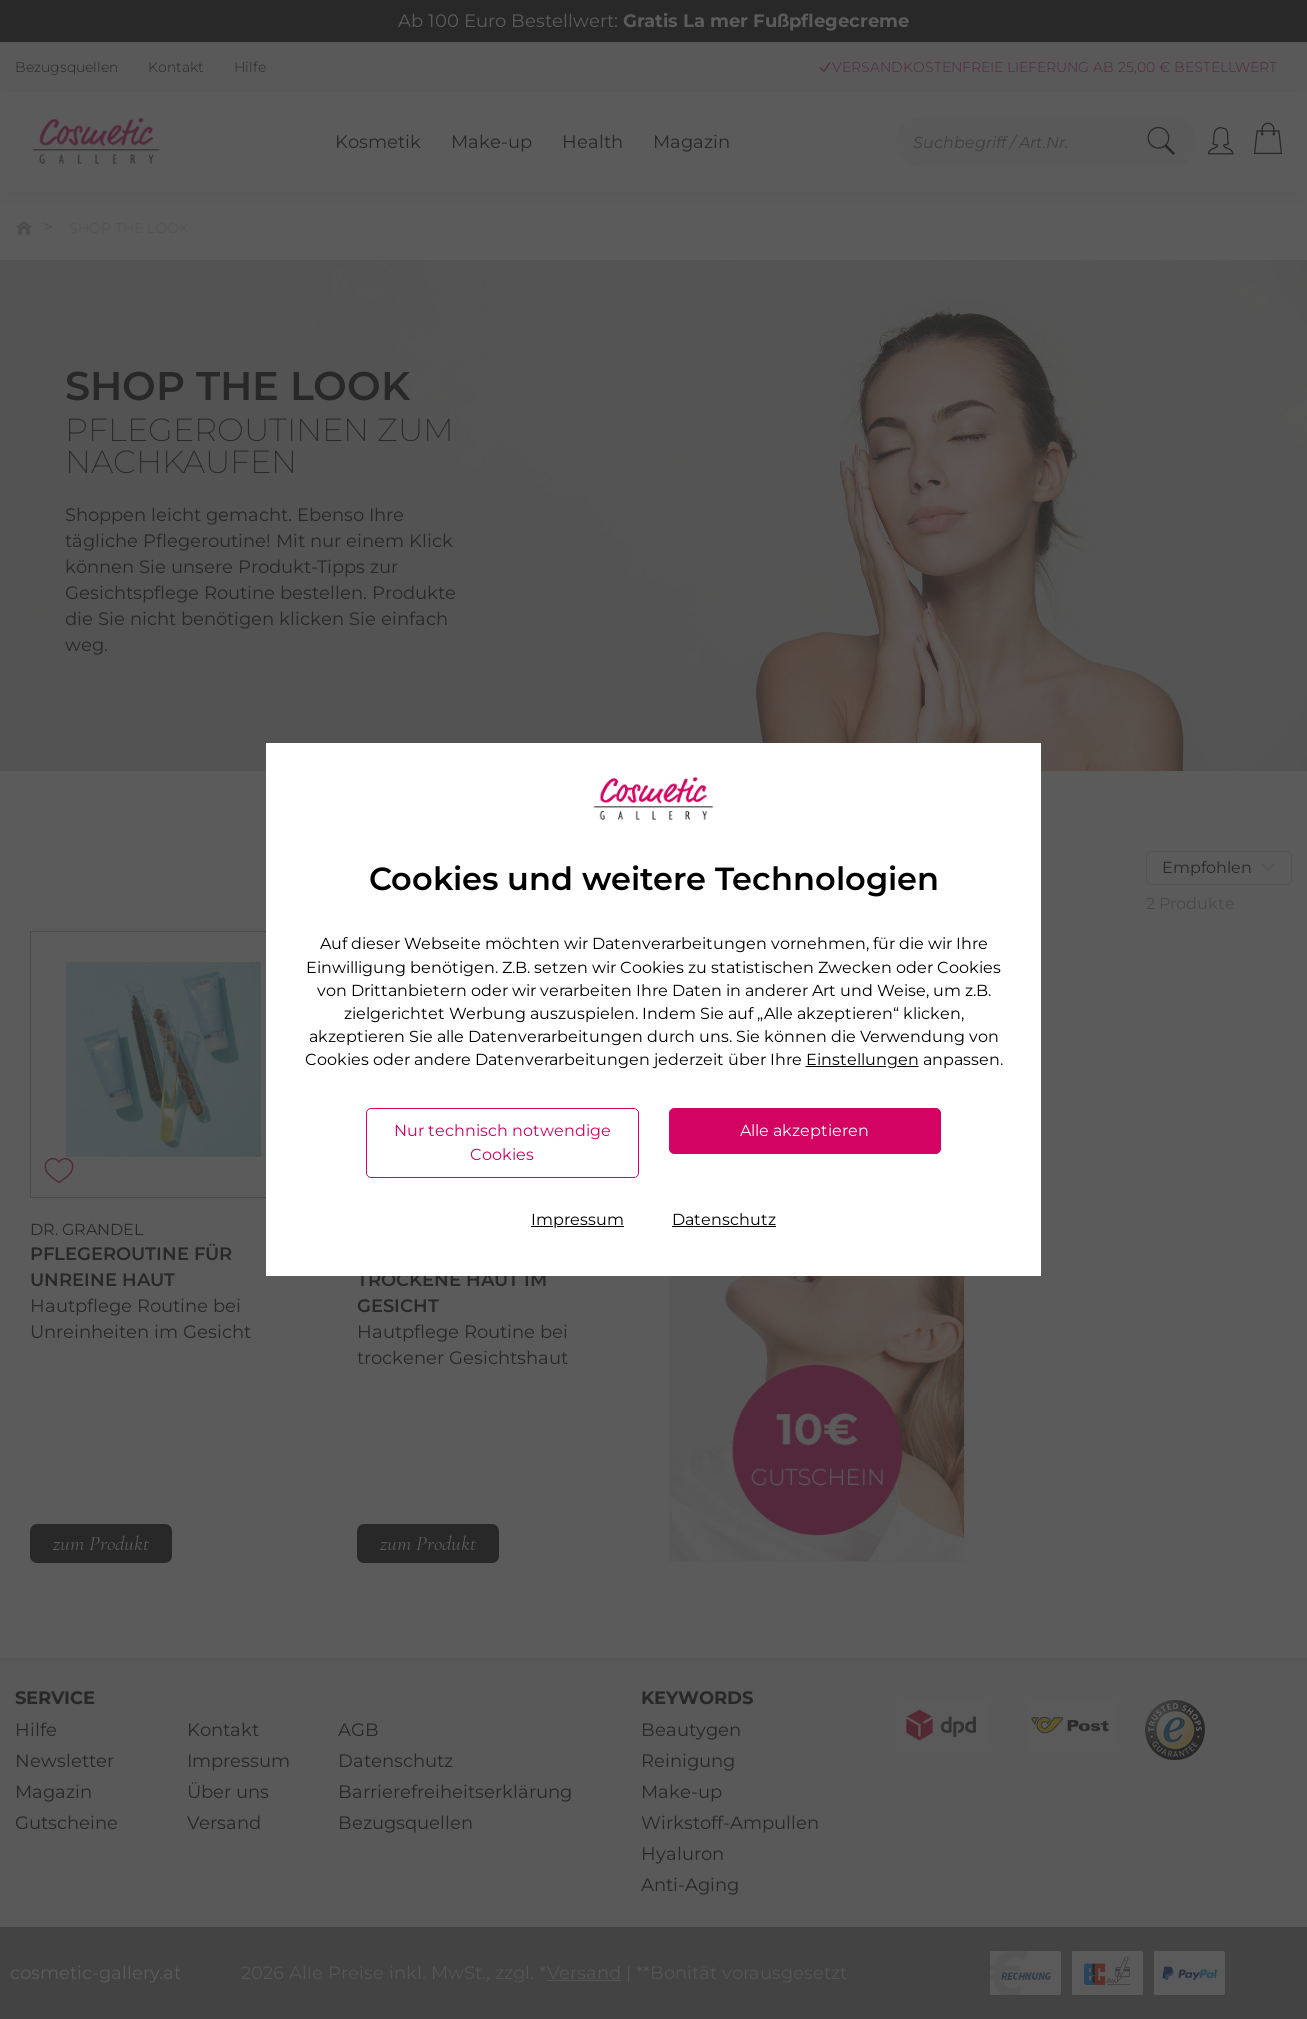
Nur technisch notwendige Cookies (502, 1142)
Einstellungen (862, 1059)
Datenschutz (724, 1219)
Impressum (577, 1219)
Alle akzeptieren (804, 1130)
